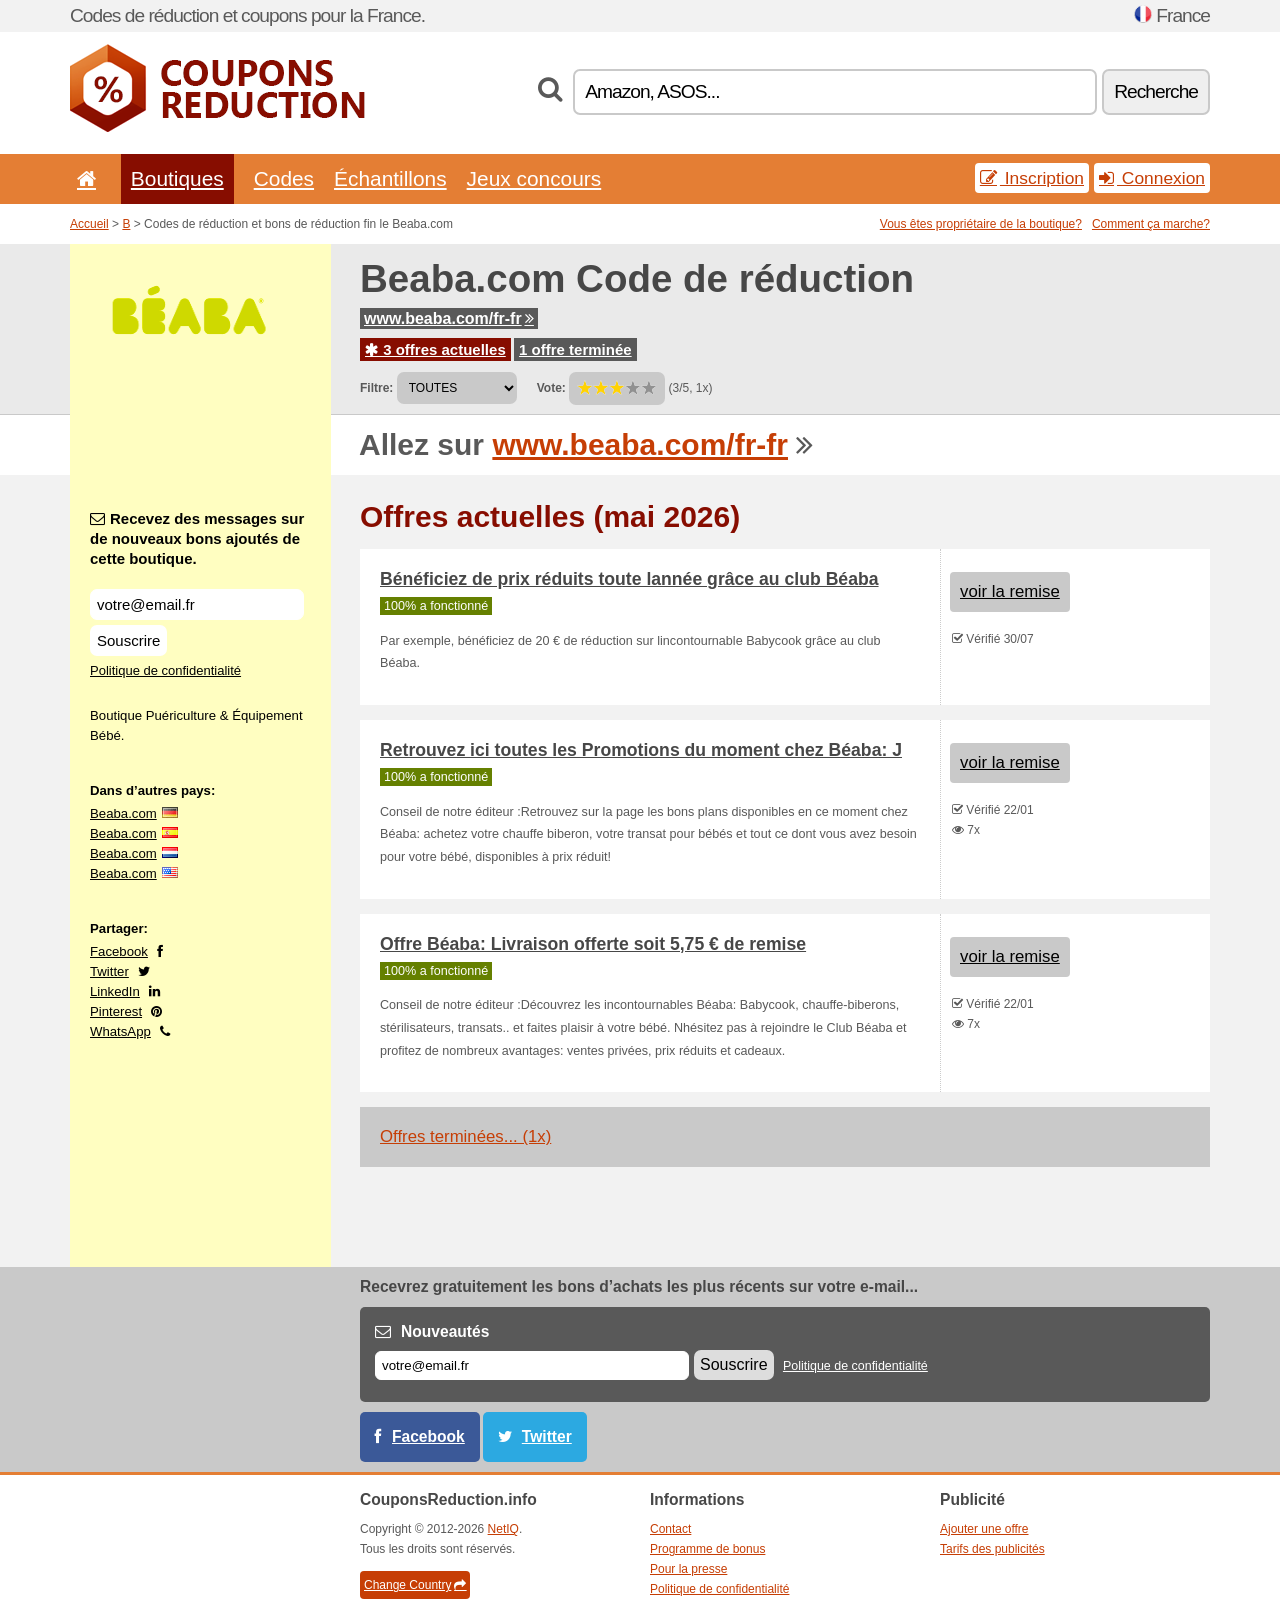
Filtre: (376, 388)
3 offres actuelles (435, 349)
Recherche (1156, 91)
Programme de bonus (707, 1549)
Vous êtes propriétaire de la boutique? (981, 224)
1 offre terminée (575, 349)
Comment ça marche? (1151, 224)
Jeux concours (534, 178)
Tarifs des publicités (992, 1549)
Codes (284, 178)
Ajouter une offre (984, 1529)
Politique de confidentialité (165, 670)
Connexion (1152, 178)
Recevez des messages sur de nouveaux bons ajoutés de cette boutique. (197, 538)
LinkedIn (115, 991)
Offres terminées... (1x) (465, 1136)
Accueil (89, 224)
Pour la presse (688, 1569)
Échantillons (390, 178)
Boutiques (177, 178)
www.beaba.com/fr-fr (449, 318)
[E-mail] (532, 1365)
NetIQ (503, 1529)
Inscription (1032, 178)
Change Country (415, 1585)
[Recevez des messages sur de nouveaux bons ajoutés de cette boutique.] (197, 604)
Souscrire (128, 640)
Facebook (119, 951)
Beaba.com (123, 813)
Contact (670, 1529)
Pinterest (116, 1011)
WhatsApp (120, 1031)
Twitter (109, 971)
